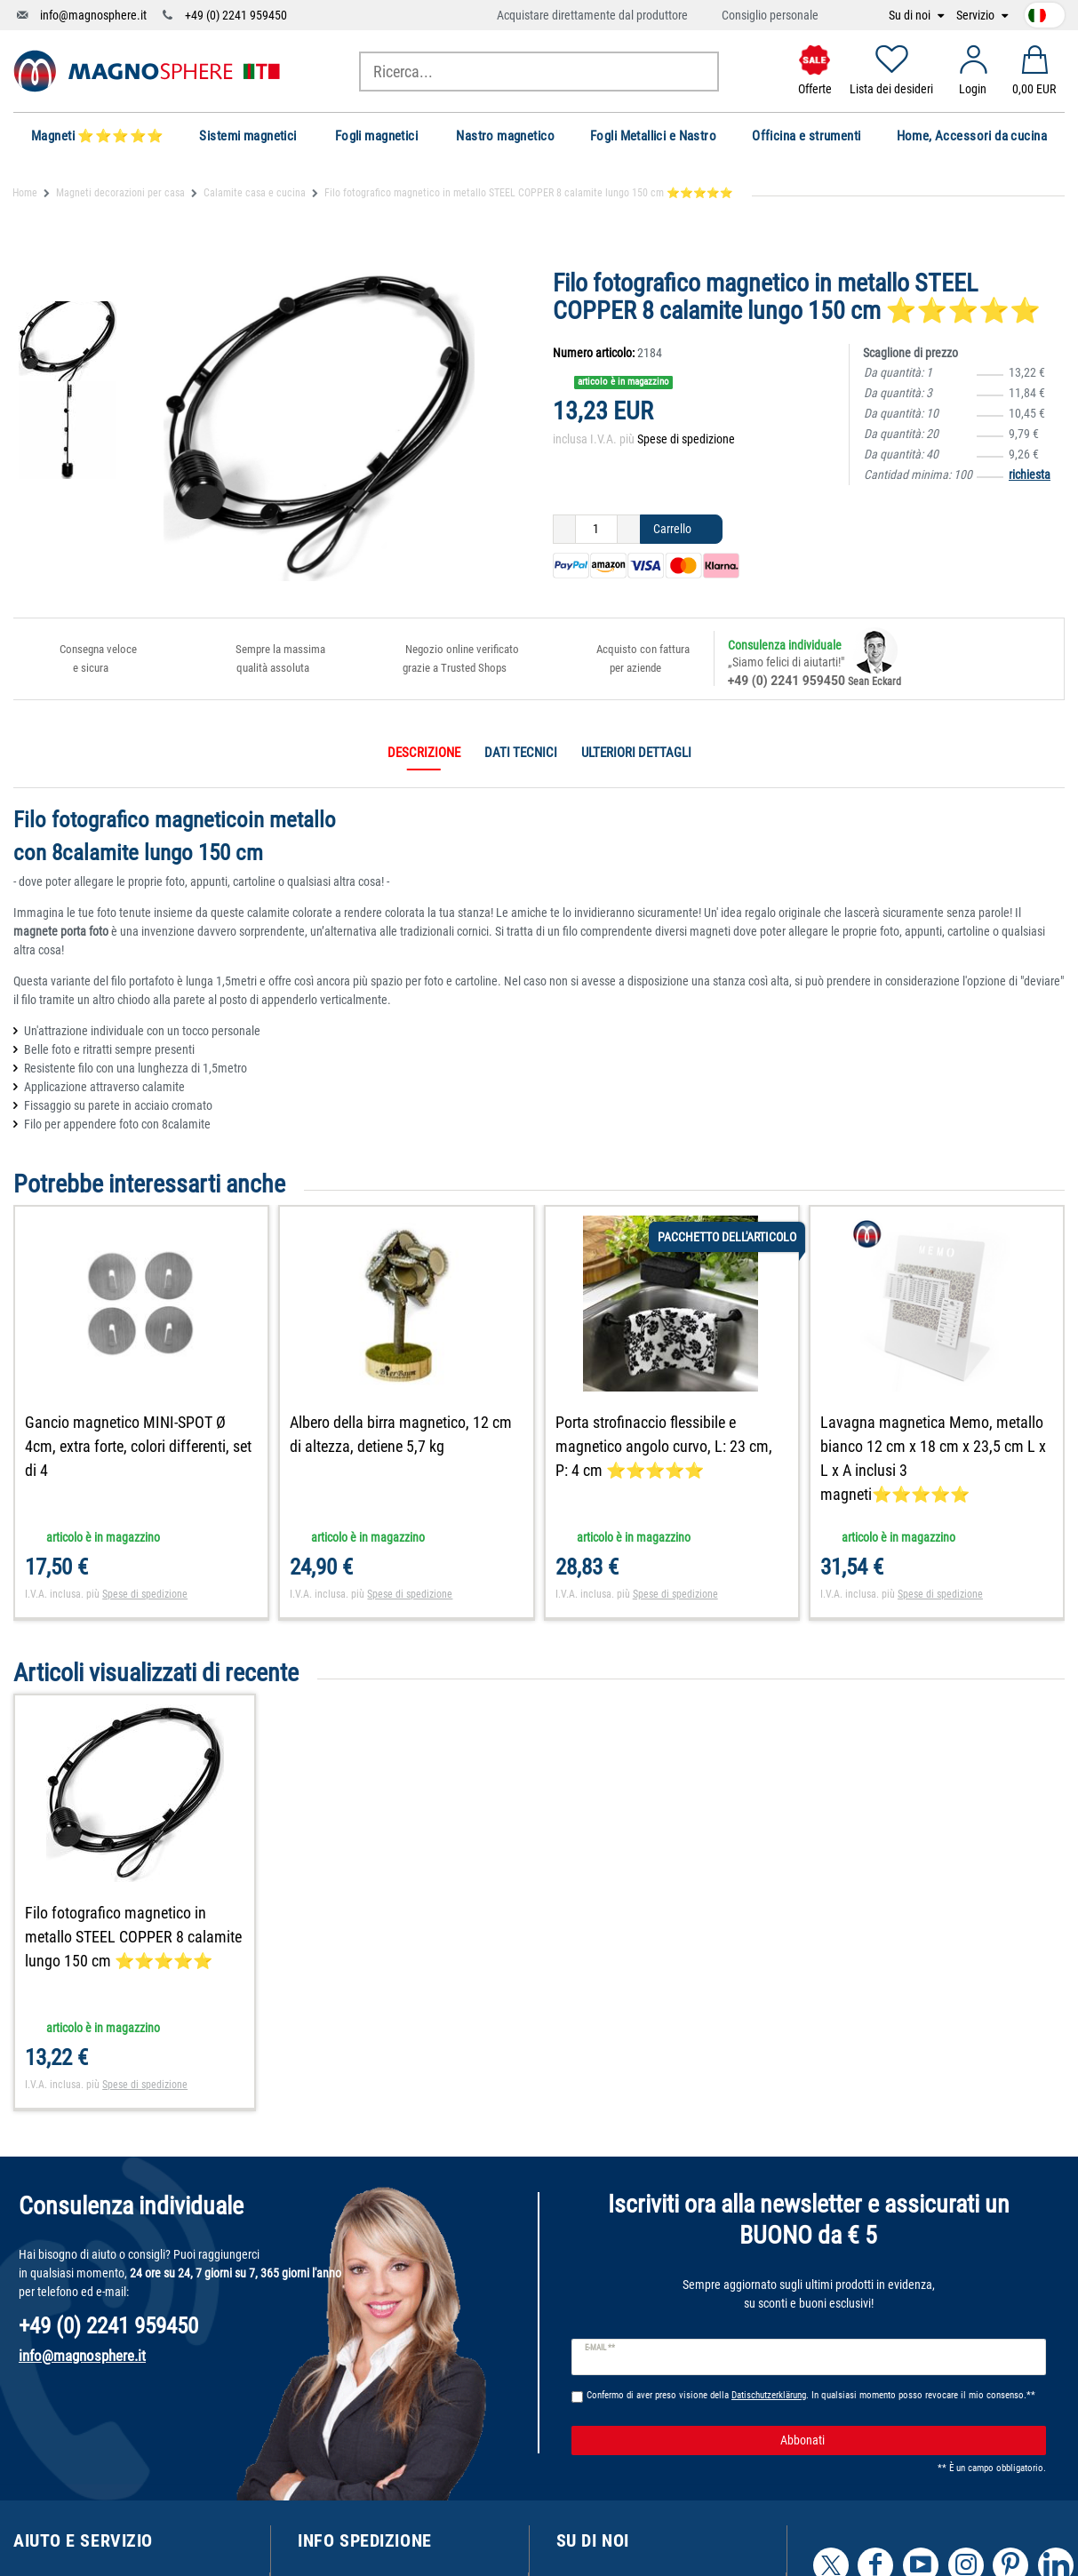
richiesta (1029, 474)
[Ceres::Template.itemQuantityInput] (596, 529)
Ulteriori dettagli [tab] (636, 753)
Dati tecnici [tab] (520, 753)
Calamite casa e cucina (255, 193)
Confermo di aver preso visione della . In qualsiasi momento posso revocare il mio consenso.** (811, 2395)
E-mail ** (600, 2347)
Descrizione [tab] (423, 753)
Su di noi (911, 15)
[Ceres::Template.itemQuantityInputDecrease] (564, 529)
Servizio (976, 15)
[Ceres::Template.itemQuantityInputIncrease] (629, 529)
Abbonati (906, 2441)
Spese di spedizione (686, 439)
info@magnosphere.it (93, 15)
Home (24, 193)
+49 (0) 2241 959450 (236, 15)
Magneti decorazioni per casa (120, 193)
